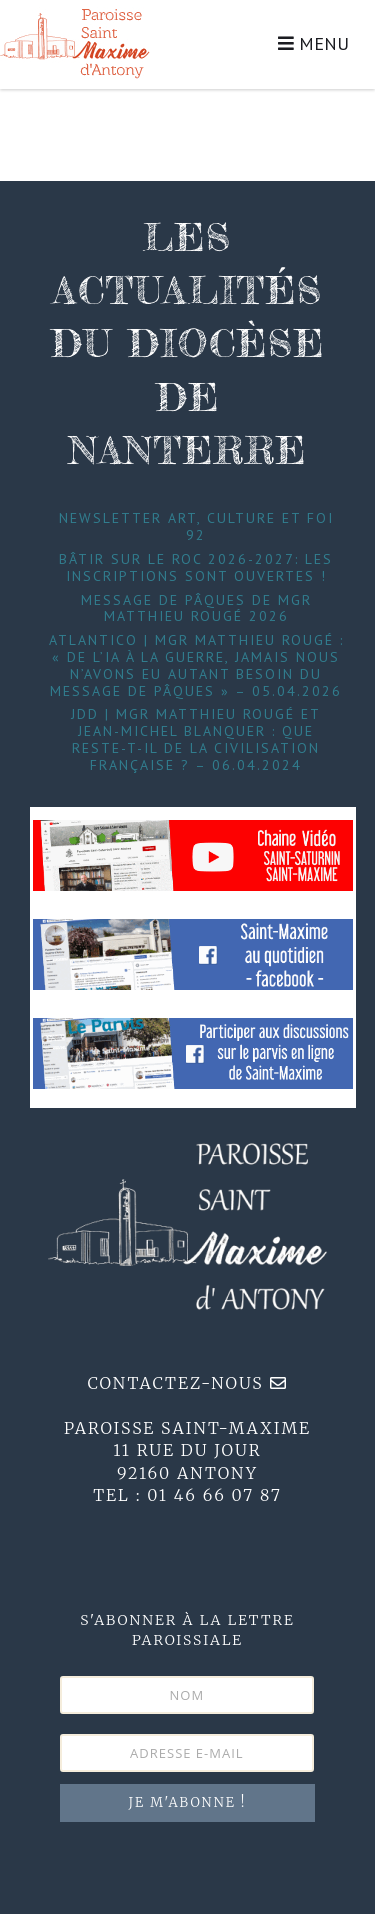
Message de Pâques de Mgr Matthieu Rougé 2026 (196, 608)
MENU (313, 43)
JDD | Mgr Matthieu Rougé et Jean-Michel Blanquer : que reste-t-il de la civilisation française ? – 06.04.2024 (196, 739)
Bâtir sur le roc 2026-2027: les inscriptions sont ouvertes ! (196, 567)
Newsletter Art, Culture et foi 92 (196, 526)
